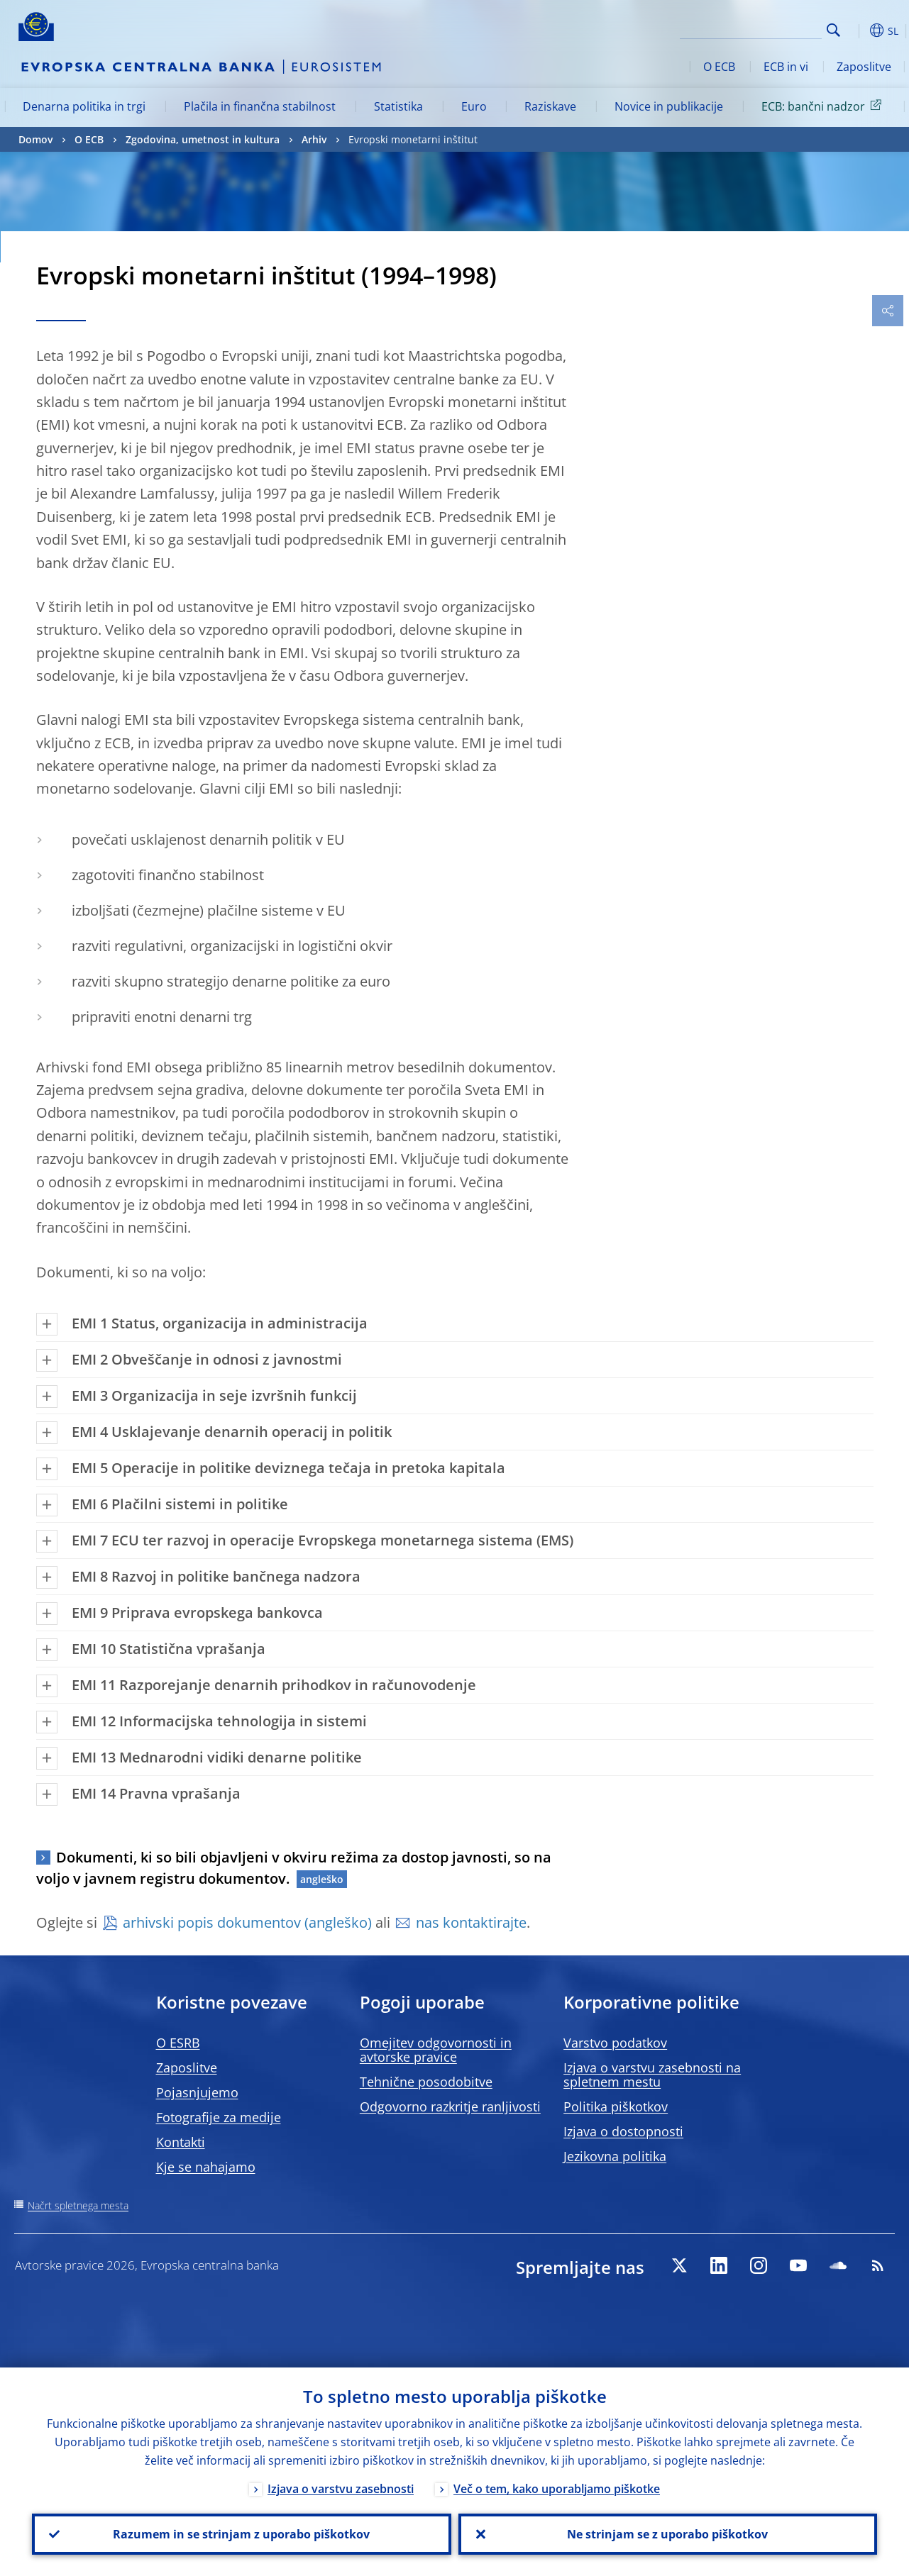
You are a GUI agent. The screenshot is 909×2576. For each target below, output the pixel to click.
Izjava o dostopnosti (623, 2131)
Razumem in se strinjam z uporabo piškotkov (241, 2534)
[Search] (751, 28)
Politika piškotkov (615, 2106)
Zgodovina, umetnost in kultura (203, 139)
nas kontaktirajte (471, 1922)
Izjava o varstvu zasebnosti (341, 2489)
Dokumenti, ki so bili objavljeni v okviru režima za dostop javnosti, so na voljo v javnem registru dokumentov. (293, 1868)
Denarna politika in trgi (84, 106)
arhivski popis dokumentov (212, 1922)
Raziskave (550, 106)
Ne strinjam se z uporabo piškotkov (667, 2534)
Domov (35, 139)
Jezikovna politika (614, 2156)
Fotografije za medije (218, 2117)
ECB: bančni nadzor (823, 105)
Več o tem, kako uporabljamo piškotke (556, 2489)
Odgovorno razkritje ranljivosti (450, 2106)
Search (833, 30)
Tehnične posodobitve (426, 2081)
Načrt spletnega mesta (78, 2205)
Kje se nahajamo (205, 2166)
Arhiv (314, 139)
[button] (855, 30)
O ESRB (178, 2042)
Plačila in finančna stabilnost (260, 106)
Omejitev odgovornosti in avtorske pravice (436, 2049)
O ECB (719, 66)
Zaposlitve (864, 66)
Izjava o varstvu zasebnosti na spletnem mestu (652, 2074)
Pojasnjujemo (197, 2092)
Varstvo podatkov (615, 2042)
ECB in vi (786, 66)
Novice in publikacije (669, 106)
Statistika (398, 106)
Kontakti (180, 2141)
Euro (474, 106)
